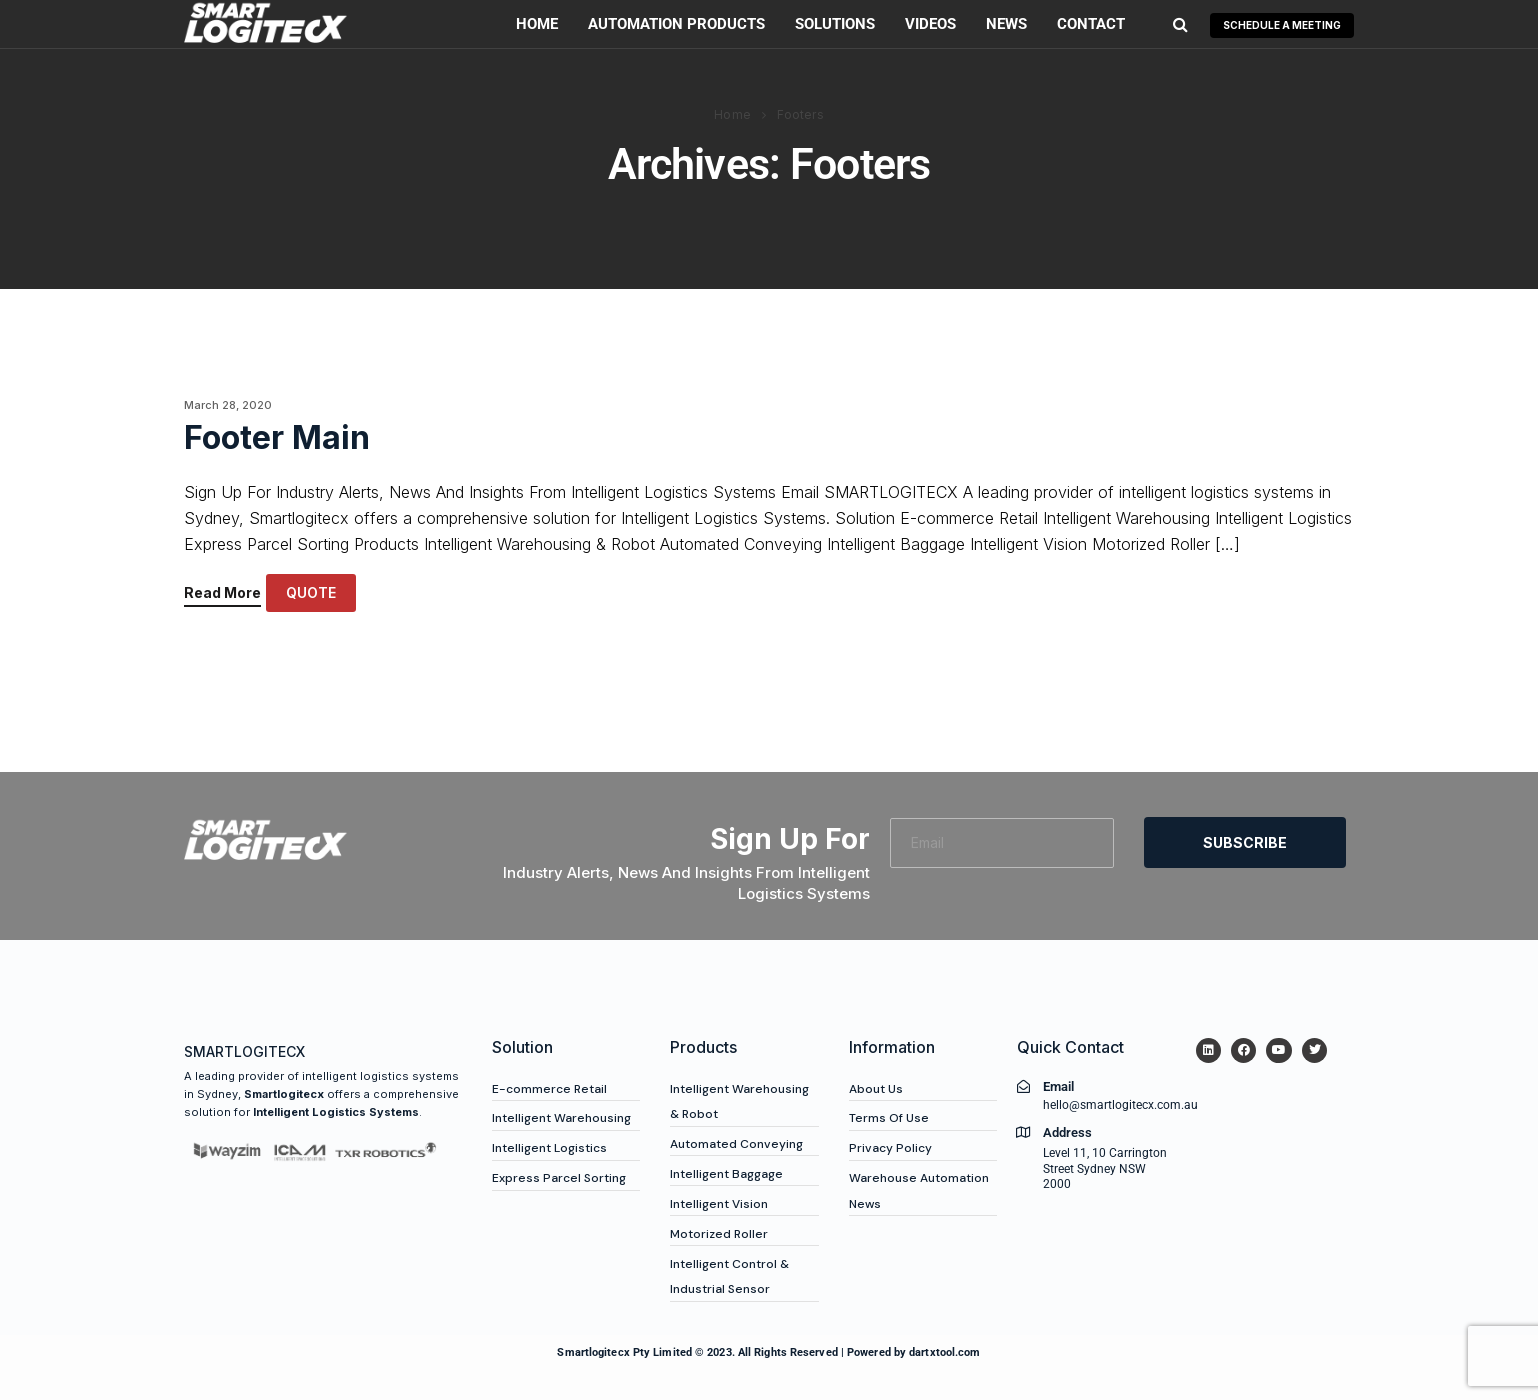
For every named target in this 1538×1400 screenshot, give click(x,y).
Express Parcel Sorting (559, 1178)
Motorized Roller (719, 1234)
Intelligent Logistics (549, 1148)
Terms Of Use (889, 1118)
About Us (876, 1089)
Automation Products (676, 24)
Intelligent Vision (719, 1204)
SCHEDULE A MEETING (1282, 25)
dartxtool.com (944, 1352)
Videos (930, 24)
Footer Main (277, 437)
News (1006, 24)
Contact (1091, 24)
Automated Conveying (736, 1144)
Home (537, 24)
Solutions (835, 24)
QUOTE (311, 592)
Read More (222, 593)
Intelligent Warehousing (561, 1118)
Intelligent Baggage (726, 1174)
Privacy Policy (890, 1148)
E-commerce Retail (549, 1089)
